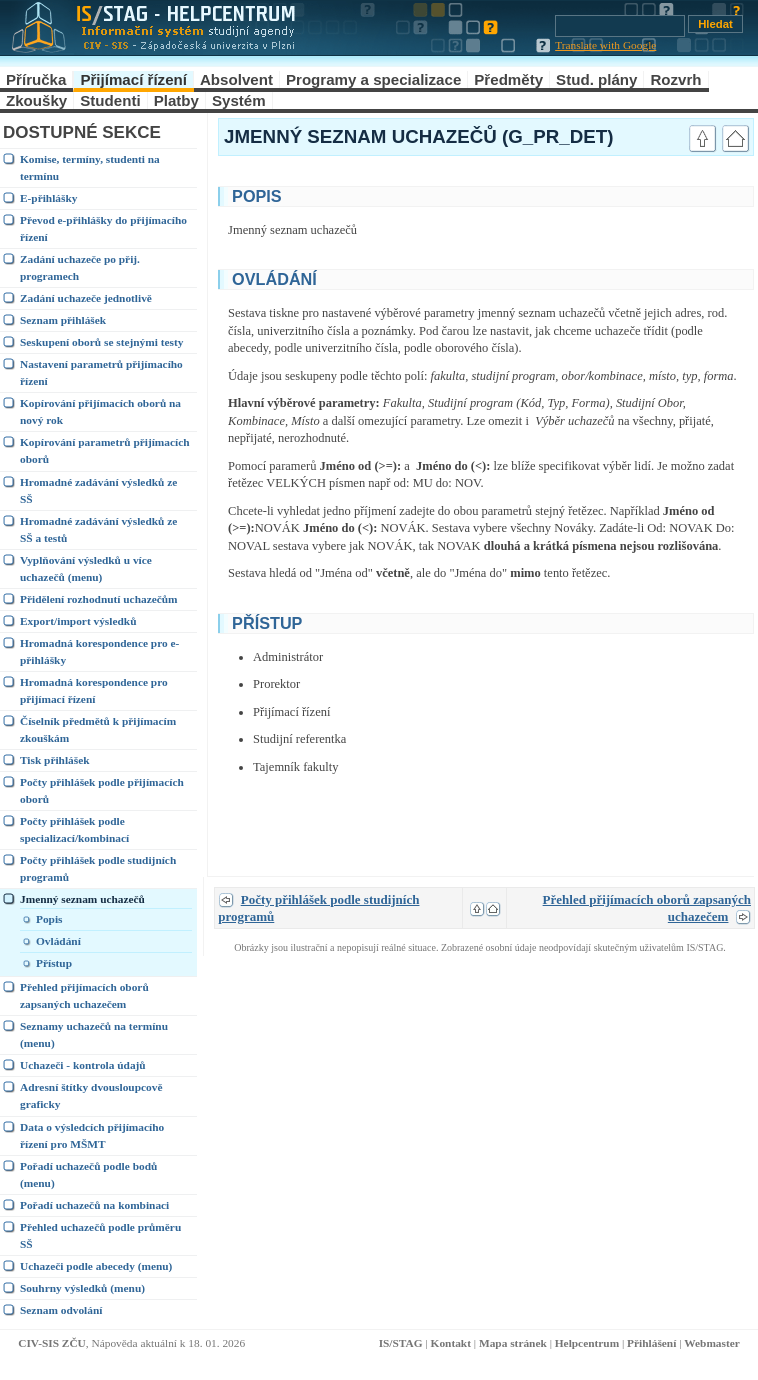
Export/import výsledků (78, 621)
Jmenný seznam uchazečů (82, 899)
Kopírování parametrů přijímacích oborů (105, 450)
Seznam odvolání (61, 1310)
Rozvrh (675, 79)
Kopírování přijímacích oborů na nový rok (100, 411)
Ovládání (58, 941)
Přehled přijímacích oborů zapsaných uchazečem (84, 995)
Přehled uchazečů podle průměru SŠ (100, 1235)
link (658, 194)
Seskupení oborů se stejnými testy (101, 342)
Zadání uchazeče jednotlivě (86, 298)
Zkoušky (36, 100)
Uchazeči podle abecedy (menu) (96, 1266)
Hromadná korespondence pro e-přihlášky (99, 651)
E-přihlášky (48, 198)
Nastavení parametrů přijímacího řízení (101, 372)
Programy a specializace (373, 79)
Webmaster (712, 1343)
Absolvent (236, 79)
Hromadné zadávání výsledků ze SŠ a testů (98, 529)
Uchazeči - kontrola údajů (83, 1065)
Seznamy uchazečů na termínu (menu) (94, 1034)
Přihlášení (651, 1343)
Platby (176, 100)
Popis (49, 919)
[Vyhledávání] (620, 26)
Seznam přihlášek (63, 320)
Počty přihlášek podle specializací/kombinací (74, 829)
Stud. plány (596, 79)
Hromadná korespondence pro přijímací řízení (94, 690)
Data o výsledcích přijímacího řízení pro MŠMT (92, 1135)
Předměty (508, 79)
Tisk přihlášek (55, 760)
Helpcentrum (587, 1343)
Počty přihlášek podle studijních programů (98, 868)
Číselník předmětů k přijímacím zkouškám (98, 729)
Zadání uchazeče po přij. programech (80, 267)
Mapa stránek (513, 1343)
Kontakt (451, 1343)
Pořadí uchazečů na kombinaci (94, 1205)
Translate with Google (605, 45)
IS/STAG (401, 1343)
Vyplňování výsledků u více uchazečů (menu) (86, 568)
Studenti (110, 100)
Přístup (54, 963)
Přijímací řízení (133, 79)
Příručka (36, 79)
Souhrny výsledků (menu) (82, 1288)
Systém (239, 100)
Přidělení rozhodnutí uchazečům (99, 599)
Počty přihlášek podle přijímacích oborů (102, 790)
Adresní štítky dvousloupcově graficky (91, 1095)
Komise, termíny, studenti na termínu (90, 167)
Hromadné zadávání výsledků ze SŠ (98, 490)
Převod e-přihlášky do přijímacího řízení (103, 228)
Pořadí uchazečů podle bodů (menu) (88, 1174)
